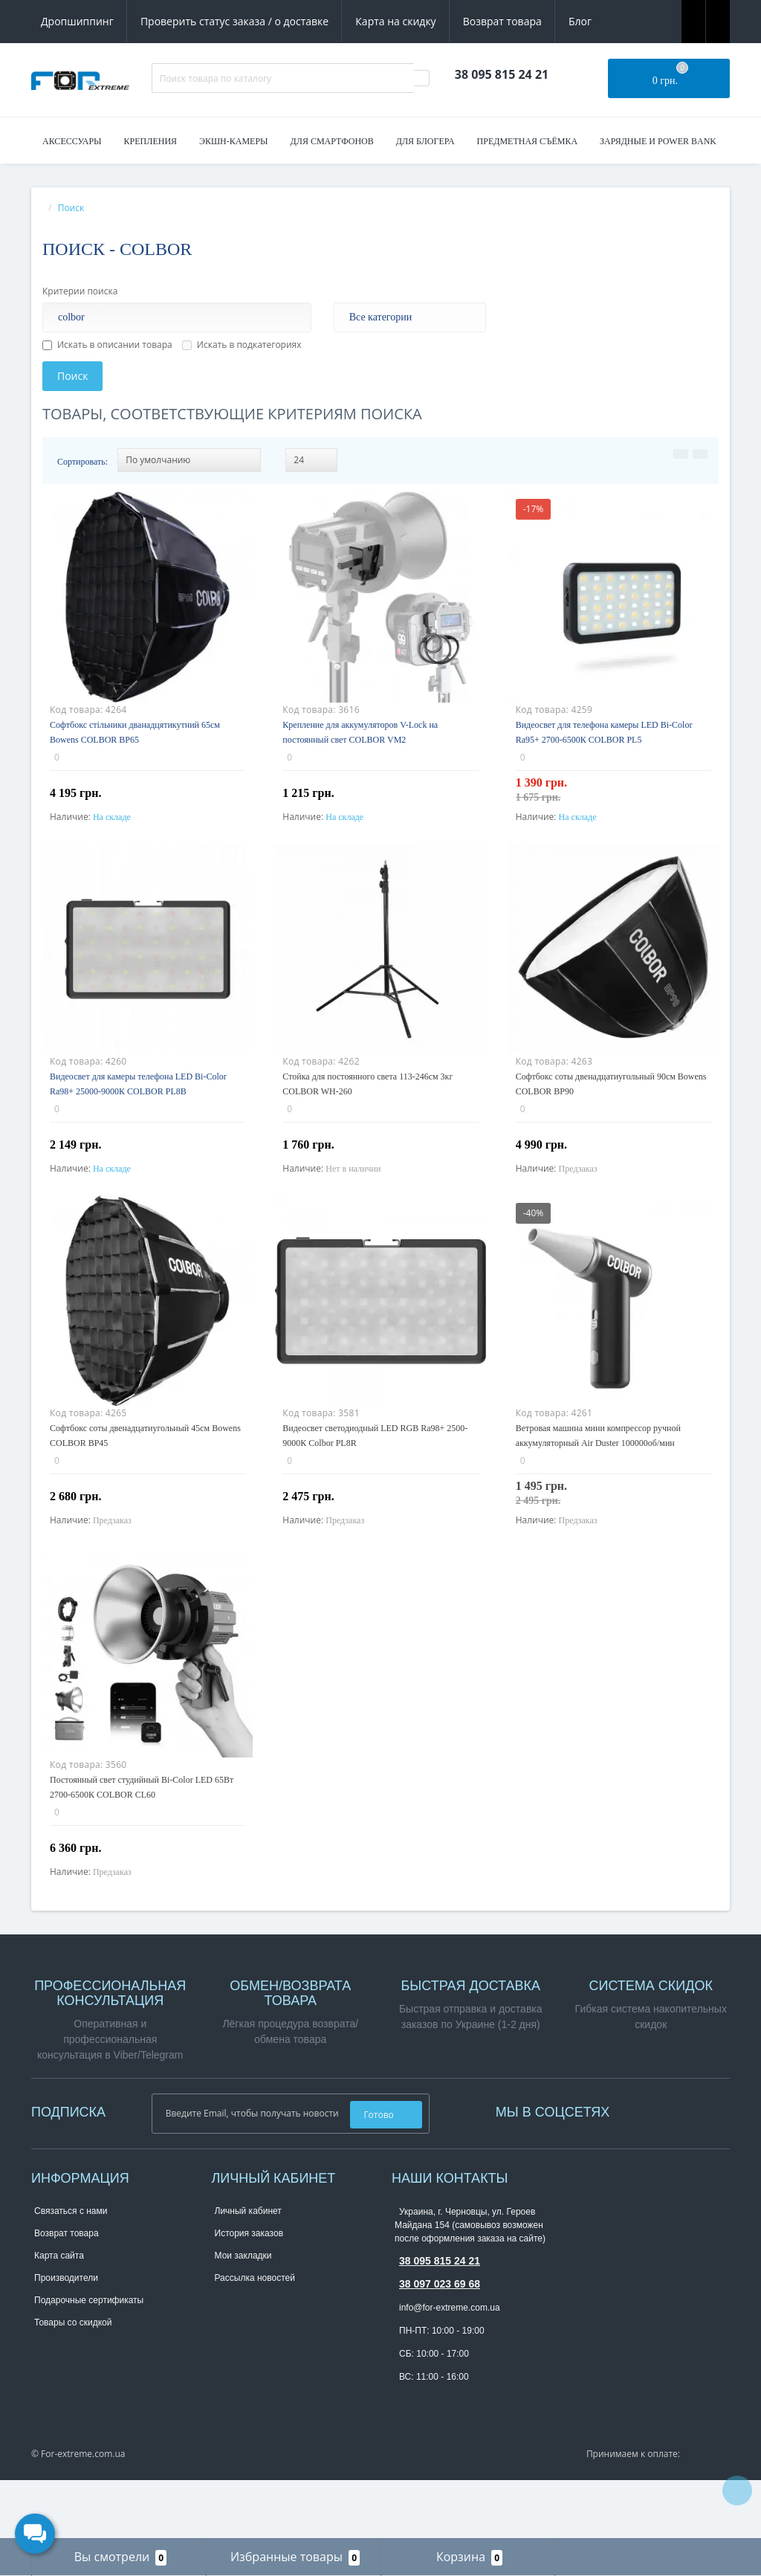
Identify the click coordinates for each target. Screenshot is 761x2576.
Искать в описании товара (107, 344)
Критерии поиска (79, 291)
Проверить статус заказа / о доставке (234, 21)
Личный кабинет (248, 2270)
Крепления (150, 141)
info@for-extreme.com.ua (449, 2367)
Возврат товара (502, 21)
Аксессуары (72, 141)
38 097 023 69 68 (439, 2343)
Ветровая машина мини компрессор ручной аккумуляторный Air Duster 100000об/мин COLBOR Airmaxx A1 (598, 1473)
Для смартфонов (332, 141)
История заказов (249, 2293)
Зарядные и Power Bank (658, 141)
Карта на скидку (395, 21)
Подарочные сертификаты (88, 2359)
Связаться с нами (70, 2270)
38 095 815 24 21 (439, 2320)
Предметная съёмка (527, 141)
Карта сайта (59, 2315)
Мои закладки (243, 2315)
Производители (66, 2337)
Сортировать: (82, 461)
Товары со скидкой (72, 2382)
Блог (580, 21)
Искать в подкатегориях (242, 344)
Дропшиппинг (77, 21)
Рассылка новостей (255, 2337)
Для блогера (425, 141)
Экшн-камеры (233, 141)
